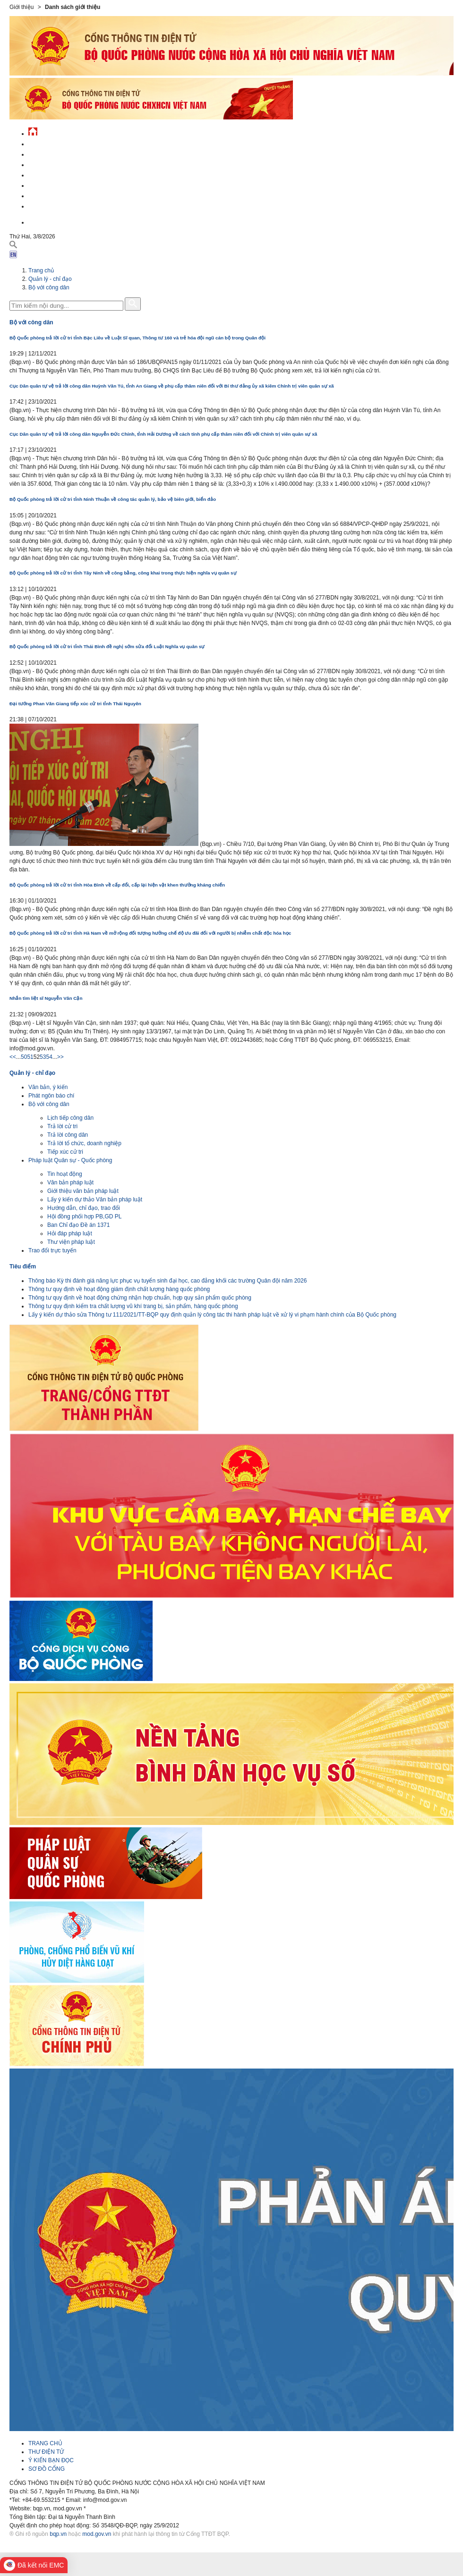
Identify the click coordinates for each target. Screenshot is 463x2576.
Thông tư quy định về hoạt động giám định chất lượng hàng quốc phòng (119, 1289)
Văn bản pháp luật (70, 1182)
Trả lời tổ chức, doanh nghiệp (84, 1143)
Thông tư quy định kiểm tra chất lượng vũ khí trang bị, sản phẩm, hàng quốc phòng (133, 1306)
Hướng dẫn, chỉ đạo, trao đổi (83, 1208)
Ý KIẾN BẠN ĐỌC (51, 2460)
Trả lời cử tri (62, 1126)
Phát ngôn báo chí (51, 1095)
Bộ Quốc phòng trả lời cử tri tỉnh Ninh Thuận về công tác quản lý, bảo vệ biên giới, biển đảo (112, 499)
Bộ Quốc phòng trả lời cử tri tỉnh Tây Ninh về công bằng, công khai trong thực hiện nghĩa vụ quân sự (123, 572)
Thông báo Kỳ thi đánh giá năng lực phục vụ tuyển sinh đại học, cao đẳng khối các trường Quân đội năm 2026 (167, 1280)
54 (49, 1057)
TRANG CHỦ (45, 2443)
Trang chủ (41, 270)
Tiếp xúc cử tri (65, 1152)
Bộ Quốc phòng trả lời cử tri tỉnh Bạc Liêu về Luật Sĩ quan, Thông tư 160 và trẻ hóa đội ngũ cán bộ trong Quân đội (137, 337)
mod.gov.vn (96, 2534)
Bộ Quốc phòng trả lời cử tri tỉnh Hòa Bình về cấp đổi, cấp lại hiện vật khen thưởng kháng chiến (117, 884)
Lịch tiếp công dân (70, 1118)
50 (24, 1057)
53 (43, 1057)
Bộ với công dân (48, 287)
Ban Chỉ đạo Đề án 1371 (78, 1225)
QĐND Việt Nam (49, 153)
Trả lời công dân (67, 1135)
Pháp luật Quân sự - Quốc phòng (70, 1160)
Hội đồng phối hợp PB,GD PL (84, 1216)
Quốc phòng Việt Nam (59, 164)
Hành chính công (53, 184)
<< (12, 1057)
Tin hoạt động (64, 1174)
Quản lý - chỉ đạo (53, 174)
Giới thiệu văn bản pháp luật (83, 1191)
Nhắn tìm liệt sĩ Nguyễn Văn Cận (46, 998)
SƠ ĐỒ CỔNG (46, 2469)
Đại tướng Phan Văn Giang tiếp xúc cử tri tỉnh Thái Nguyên (75, 703)
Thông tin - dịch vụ (56, 205)
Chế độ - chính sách (57, 195)
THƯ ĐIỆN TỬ (46, 2452)
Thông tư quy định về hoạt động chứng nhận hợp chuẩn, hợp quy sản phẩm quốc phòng (139, 1297)
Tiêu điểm (22, 1266)
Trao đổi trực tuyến (52, 1250)
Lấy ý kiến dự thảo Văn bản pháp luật (94, 1199)
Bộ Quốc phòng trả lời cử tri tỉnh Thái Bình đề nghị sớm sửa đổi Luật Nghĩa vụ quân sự (107, 646)
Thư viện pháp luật (71, 1242)
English (39, 221)
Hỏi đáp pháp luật (69, 1233)
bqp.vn (58, 2534)
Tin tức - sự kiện (52, 143)
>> (60, 1057)
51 (30, 1057)
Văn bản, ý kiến (48, 1087)
